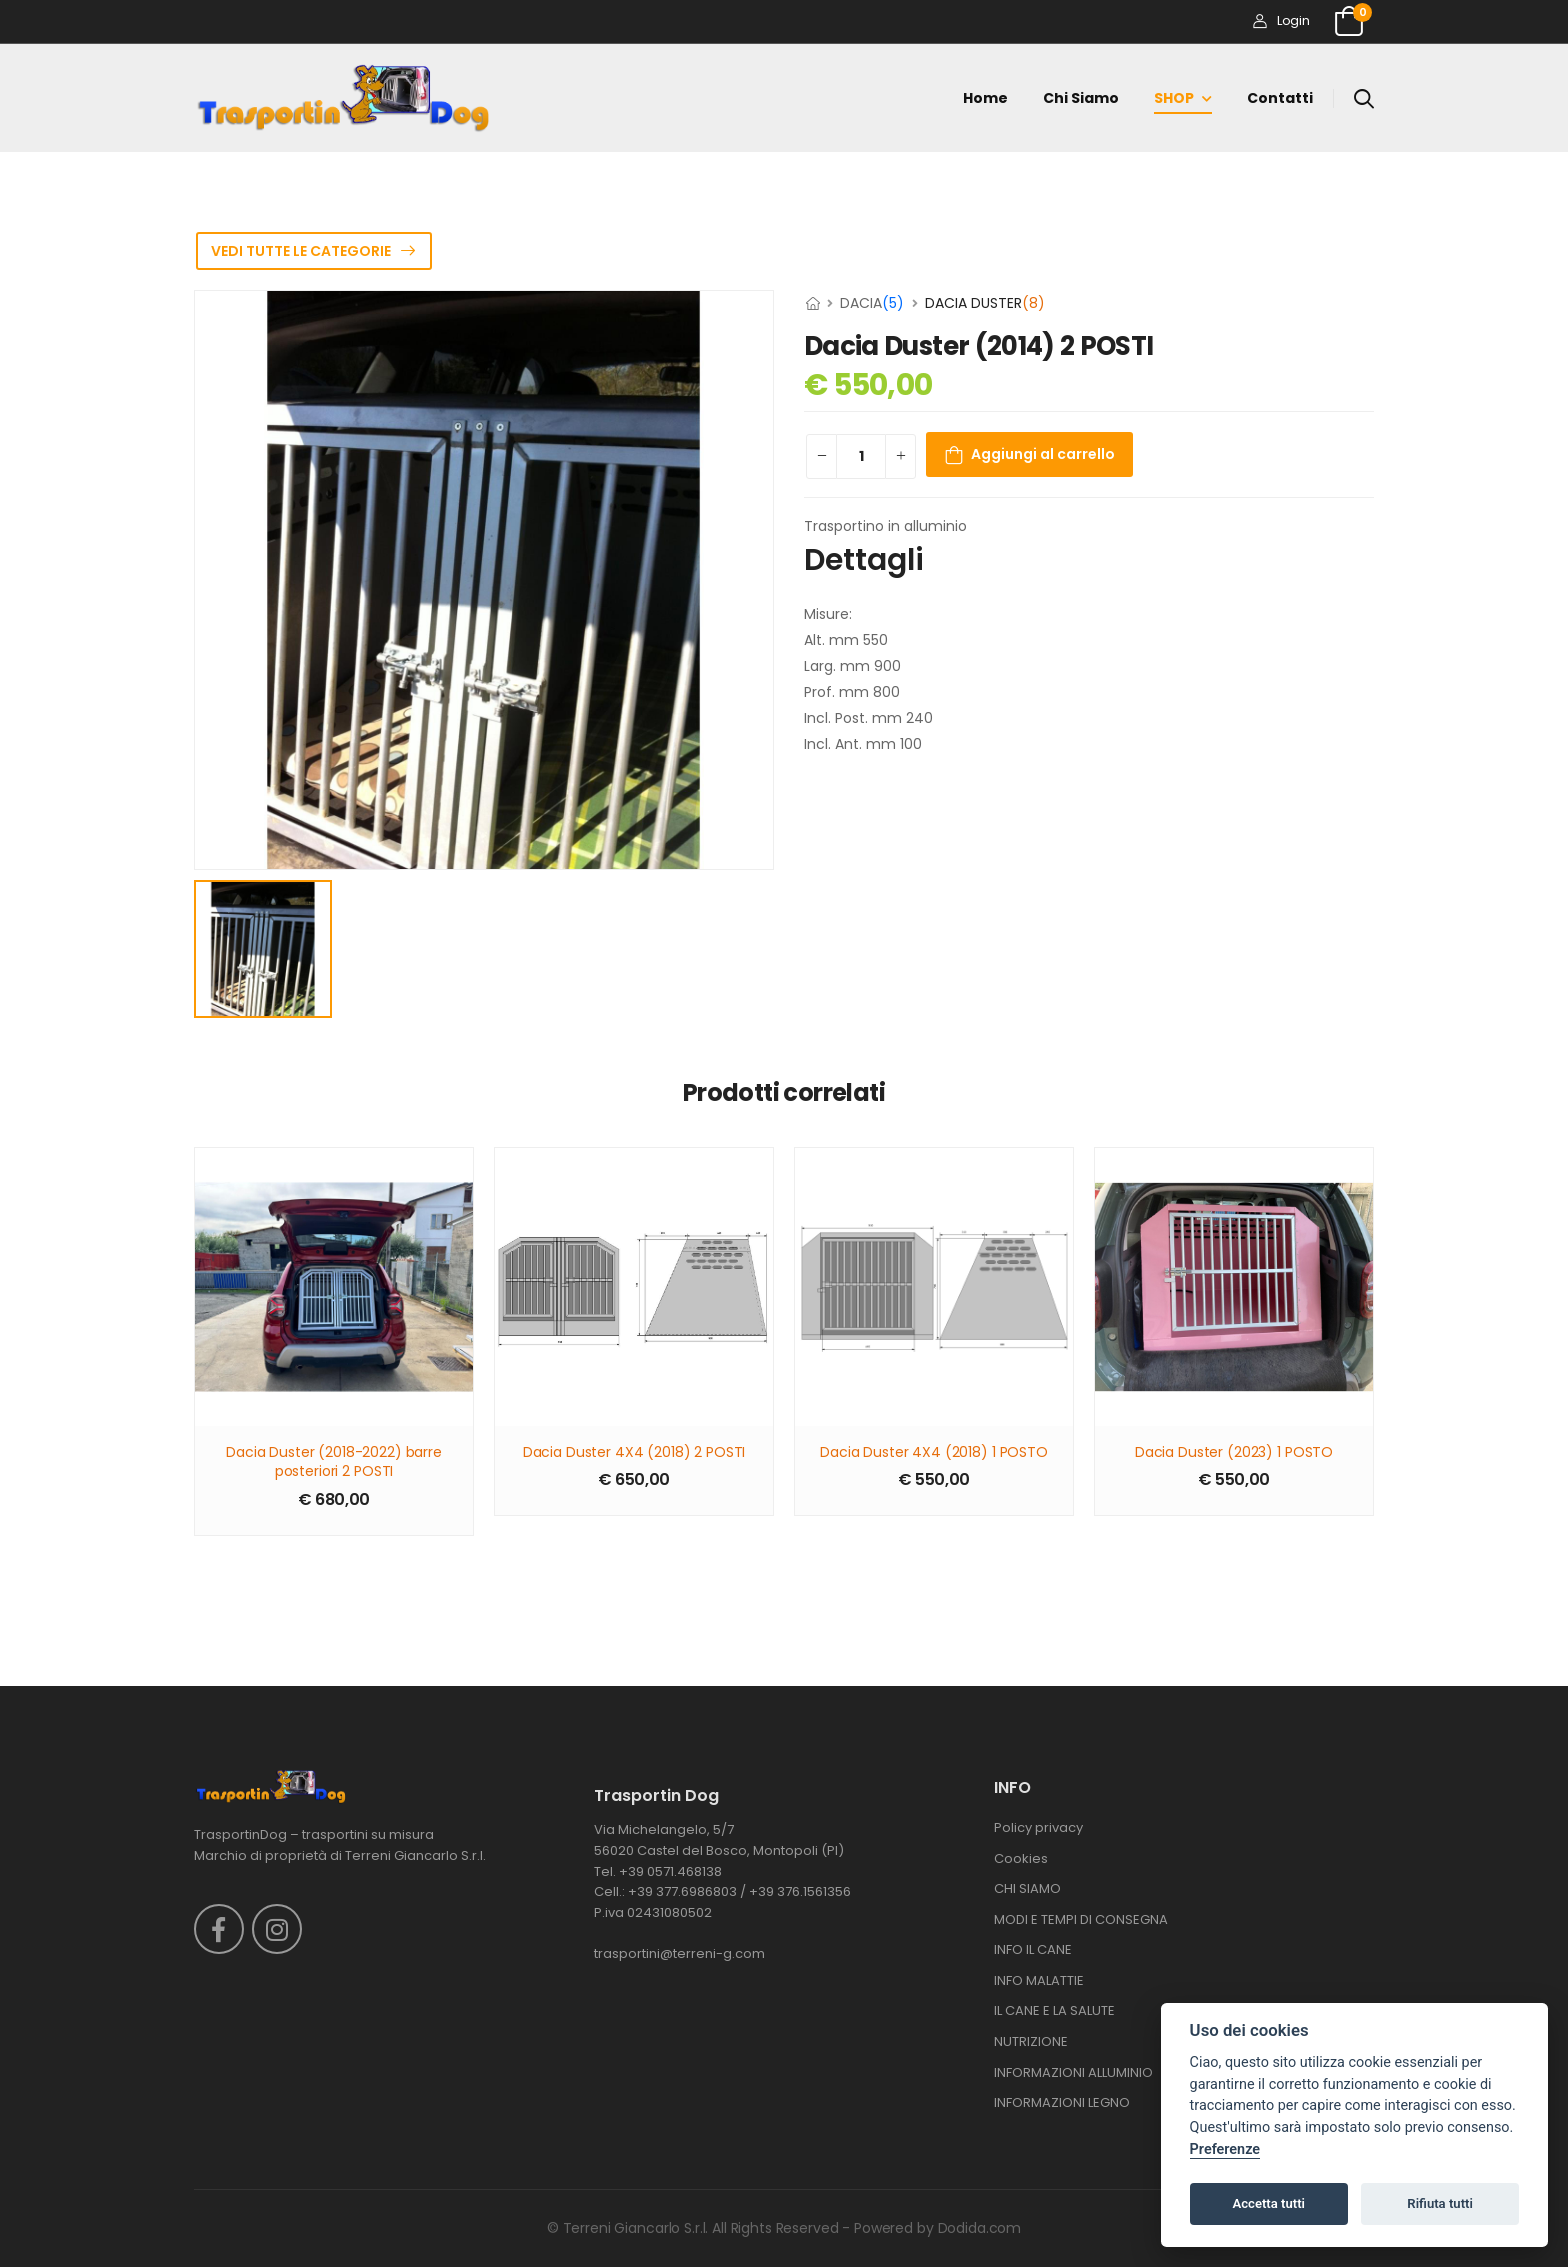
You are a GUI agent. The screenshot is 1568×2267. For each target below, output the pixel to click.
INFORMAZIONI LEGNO (1062, 2102)
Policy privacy (1038, 1827)
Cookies (1021, 1858)
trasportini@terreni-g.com (679, 1953)
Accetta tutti (1268, 2203)
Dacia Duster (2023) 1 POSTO (1234, 1452)
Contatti (1280, 98)
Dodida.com (980, 2228)
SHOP (1174, 98)
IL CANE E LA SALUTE (1054, 2010)
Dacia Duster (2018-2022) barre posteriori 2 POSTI (334, 1462)
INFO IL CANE (1033, 1949)
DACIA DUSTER (985, 303)
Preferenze (1225, 2149)
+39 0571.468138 (670, 1871)
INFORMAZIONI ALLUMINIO (1073, 2072)
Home (985, 98)
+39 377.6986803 (682, 1891)
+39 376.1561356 (800, 1891)
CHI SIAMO (1027, 1888)
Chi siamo (1081, 98)
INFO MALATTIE (1039, 1980)
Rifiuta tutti (1440, 2203)
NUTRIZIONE (1031, 2041)
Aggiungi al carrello (1043, 454)
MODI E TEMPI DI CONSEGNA (1081, 1919)
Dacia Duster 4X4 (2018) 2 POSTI (634, 1452)
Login (1281, 20)
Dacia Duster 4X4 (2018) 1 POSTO (934, 1452)
